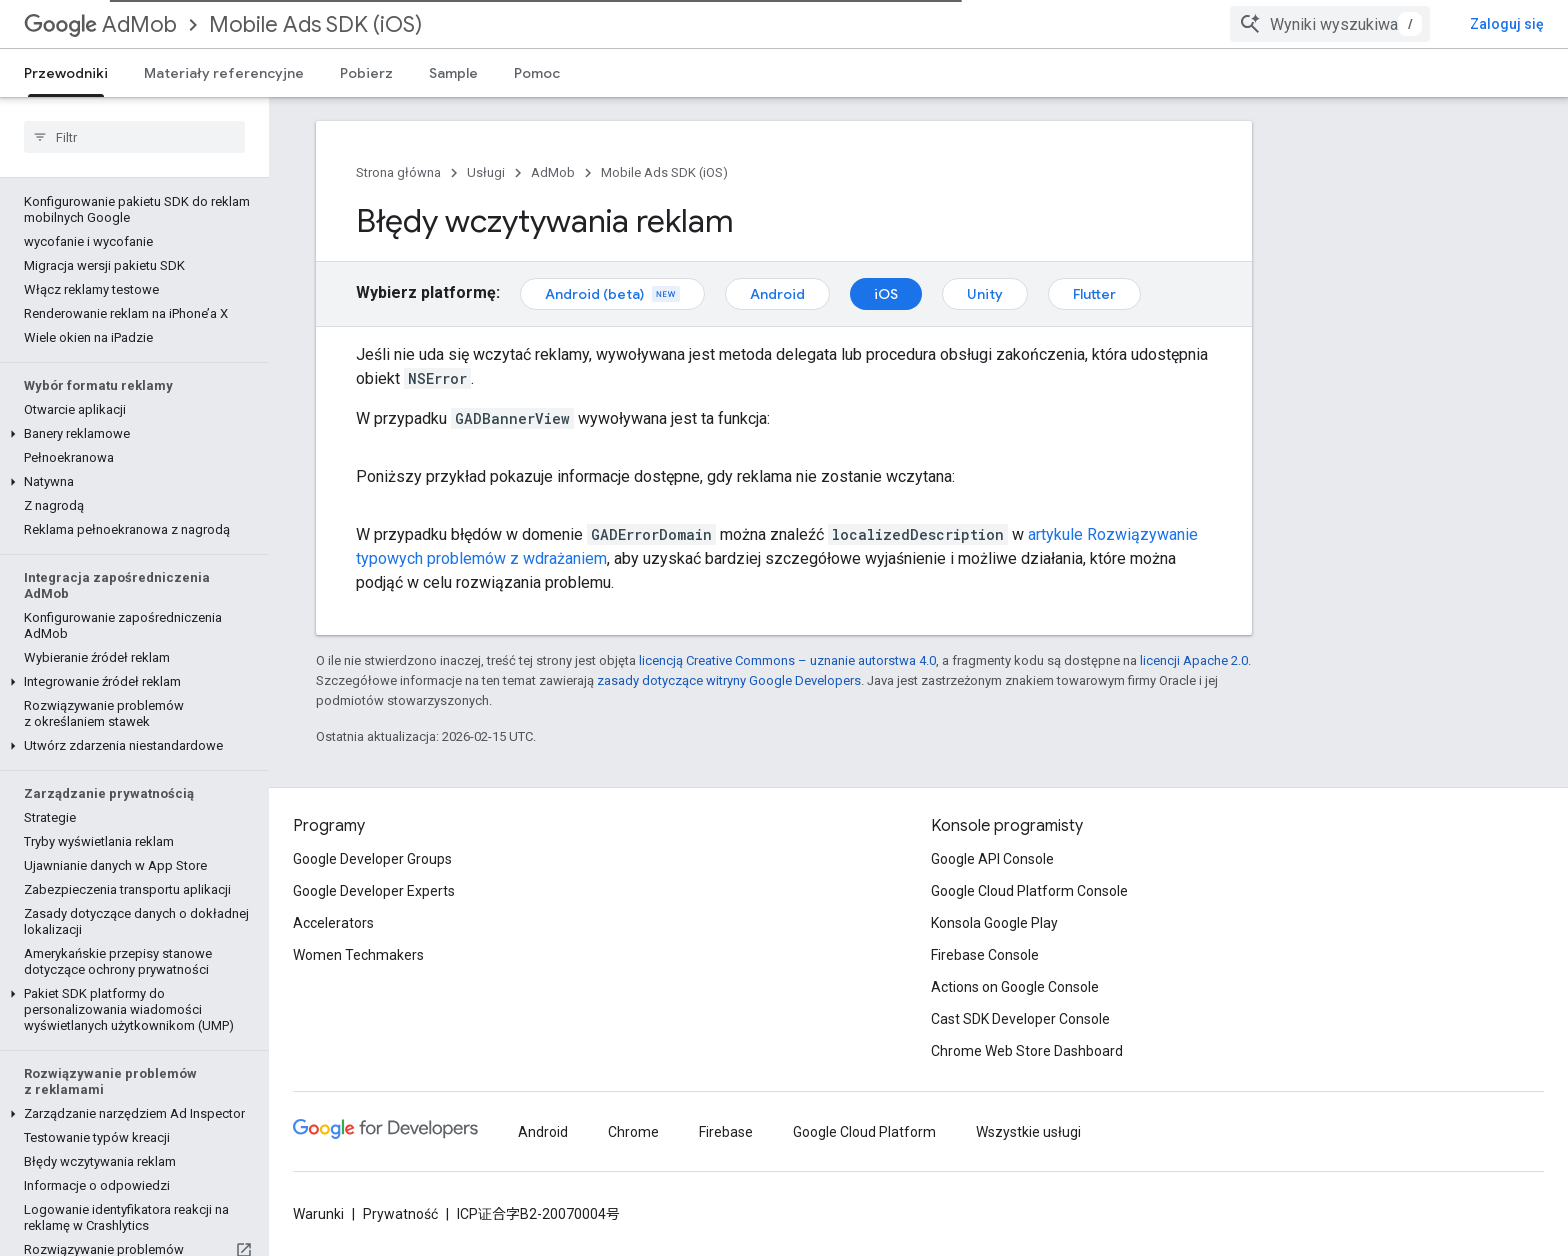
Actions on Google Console (1015, 987)
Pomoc (537, 73)
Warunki (318, 1214)
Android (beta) (612, 294)
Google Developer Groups (372, 859)
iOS (886, 294)
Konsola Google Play (994, 923)
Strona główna (398, 172)
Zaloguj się (1507, 24)
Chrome (633, 1132)
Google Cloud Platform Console (1029, 891)
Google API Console (992, 859)
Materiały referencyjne (224, 73)
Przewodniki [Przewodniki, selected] (66, 73)
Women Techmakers (358, 955)
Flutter (1094, 294)
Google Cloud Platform (864, 1132)
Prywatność (400, 1214)
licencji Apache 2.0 (1194, 660)
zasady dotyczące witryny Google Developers (729, 680)
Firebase (726, 1132)
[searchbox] (134, 137)
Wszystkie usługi (1028, 1132)
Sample (453, 73)
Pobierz (366, 73)
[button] (130, 434)
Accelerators (333, 923)
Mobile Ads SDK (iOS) (315, 24)
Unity (985, 294)
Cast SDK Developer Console (1020, 1019)
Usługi (486, 172)
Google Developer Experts (374, 891)
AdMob (100, 24)
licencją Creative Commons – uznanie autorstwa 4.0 (787, 660)
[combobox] (1330, 24)
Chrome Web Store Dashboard (1027, 1051)
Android (777, 294)
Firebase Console (985, 955)
